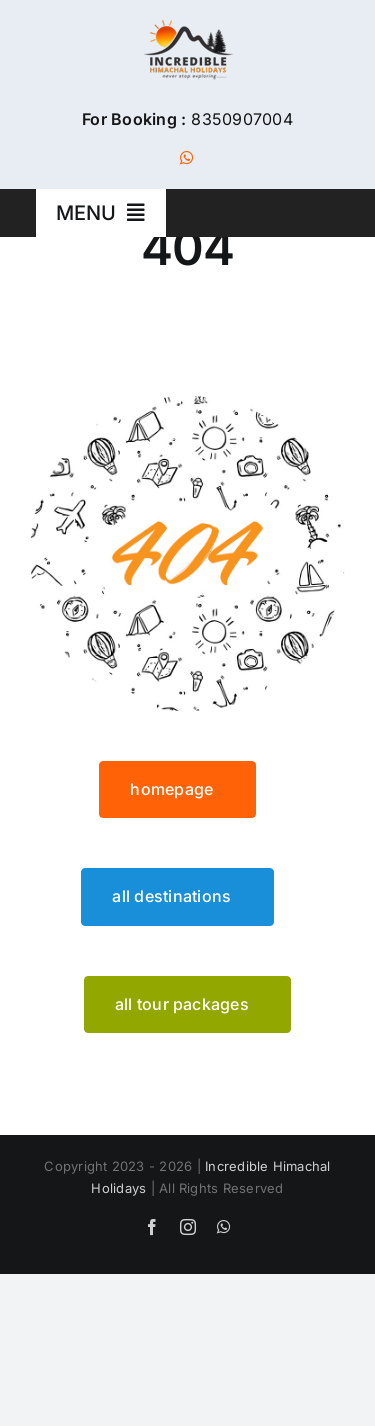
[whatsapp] (187, 158)
